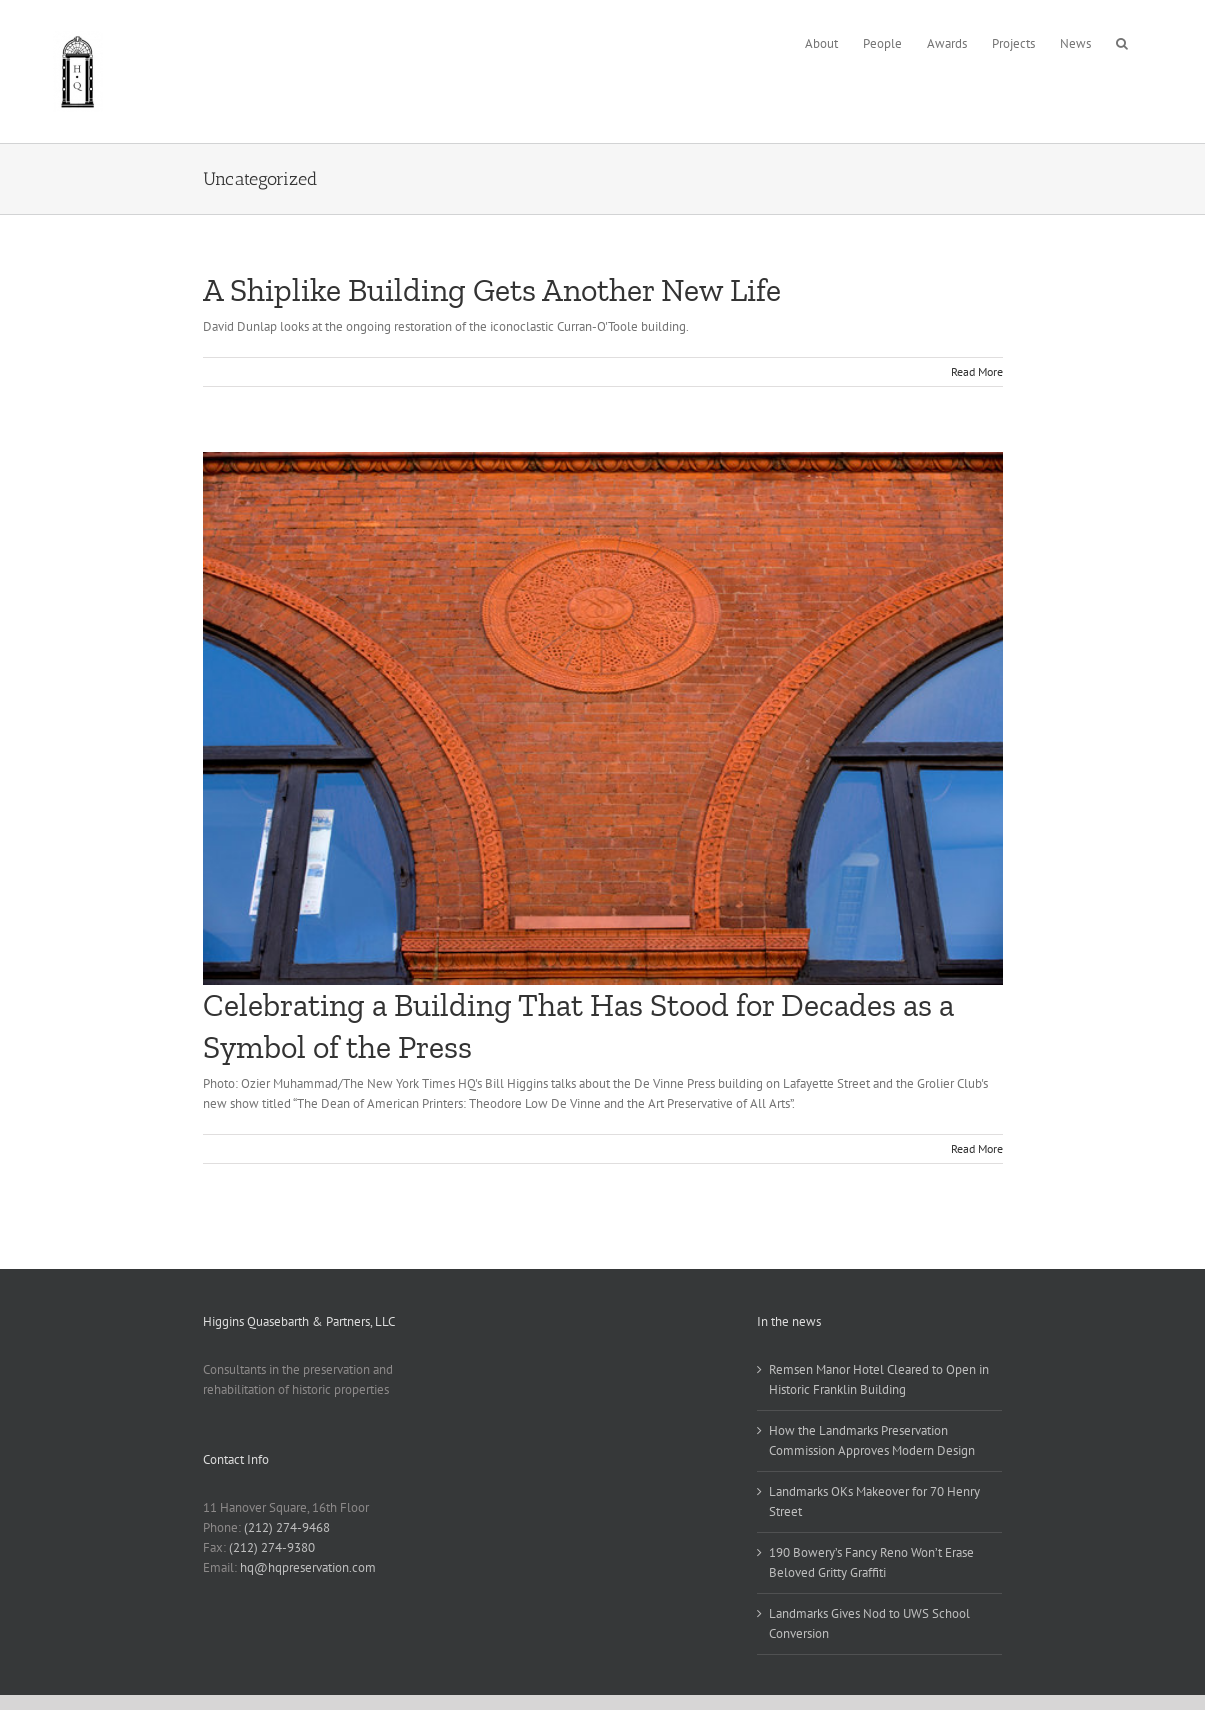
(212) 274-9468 (287, 1527)
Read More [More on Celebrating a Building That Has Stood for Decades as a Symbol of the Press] (977, 1148)
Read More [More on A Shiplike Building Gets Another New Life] (977, 371)
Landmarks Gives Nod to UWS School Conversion (869, 1623)
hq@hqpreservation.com (308, 1567)
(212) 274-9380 (272, 1547)
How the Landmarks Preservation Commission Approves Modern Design (872, 1440)
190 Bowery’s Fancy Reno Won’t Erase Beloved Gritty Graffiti (871, 1562)
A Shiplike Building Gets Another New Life (492, 290)
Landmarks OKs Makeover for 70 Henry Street (874, 1501)
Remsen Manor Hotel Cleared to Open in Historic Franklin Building (879, 1379)
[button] (1122, 41)
